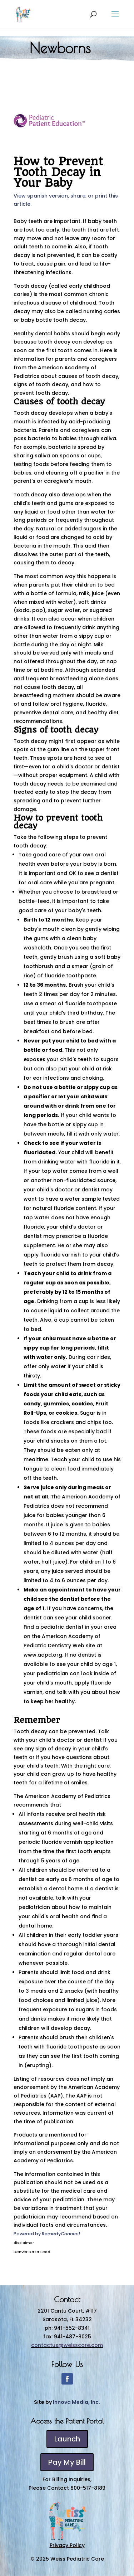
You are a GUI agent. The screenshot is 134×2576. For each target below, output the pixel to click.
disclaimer (24, 2243)
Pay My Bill (67, 2462)
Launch (67, 2439)
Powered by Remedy (47, 2234)
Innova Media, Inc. (76, 2402)
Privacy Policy (67, 2545)
